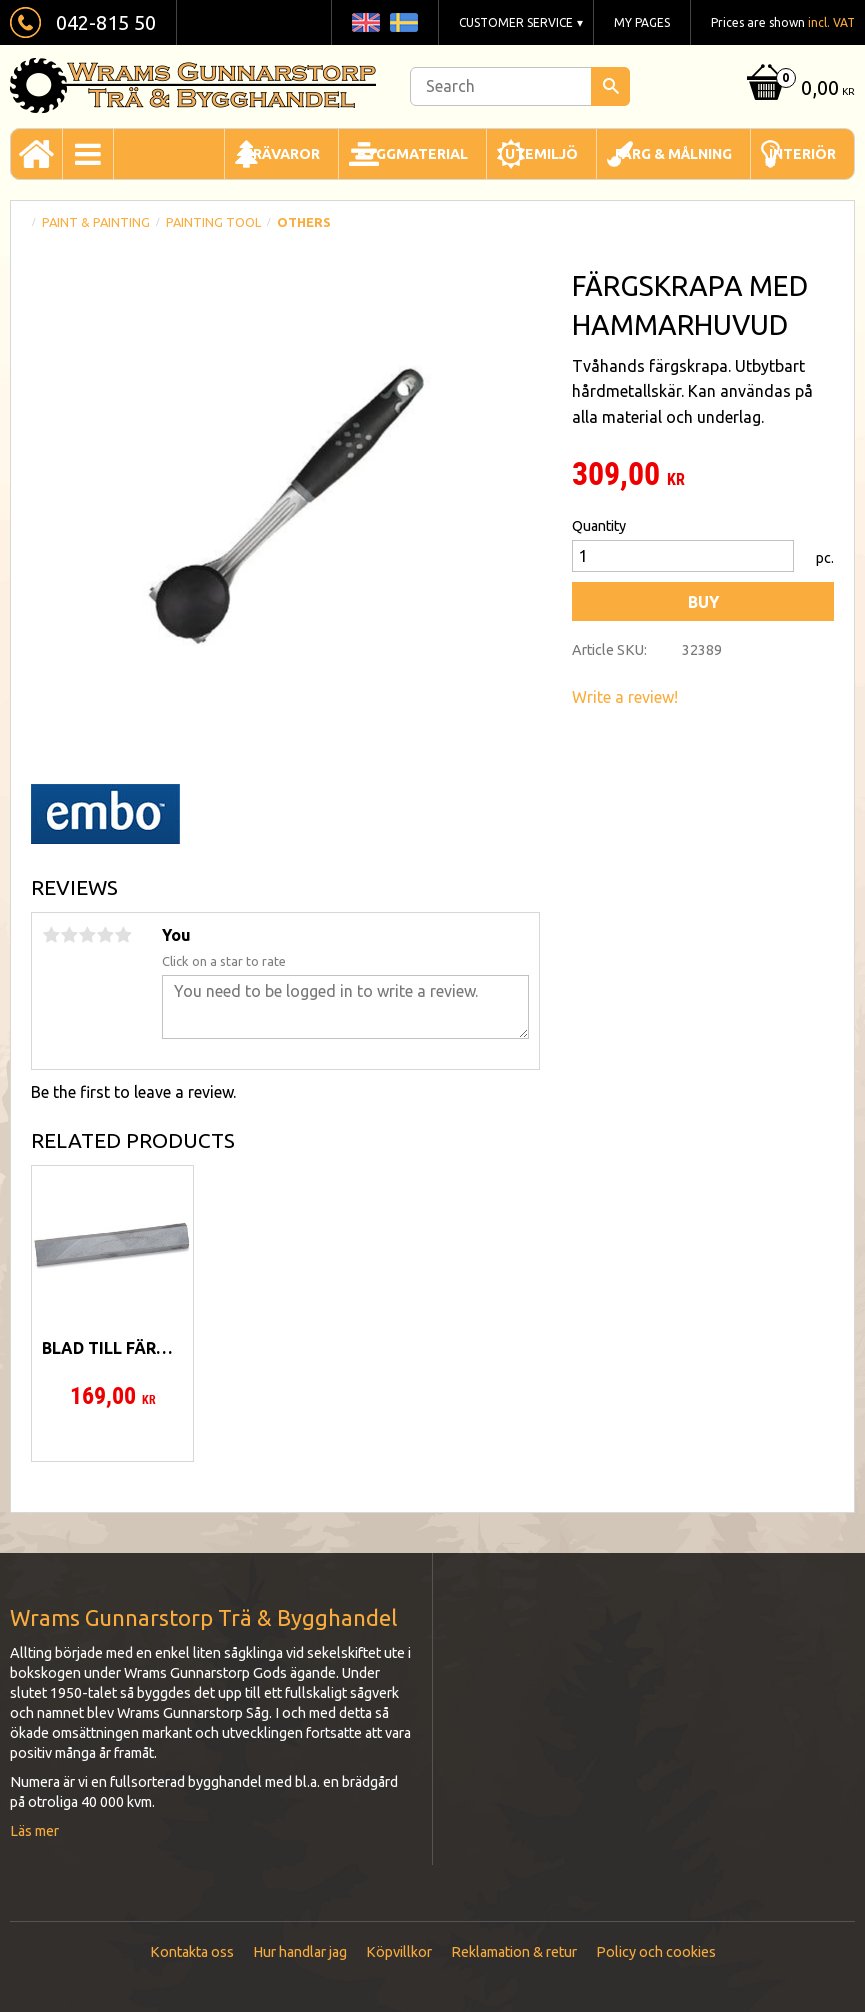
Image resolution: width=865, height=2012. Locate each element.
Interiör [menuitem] (802, 154)
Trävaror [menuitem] (281, 154)
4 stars (105, 935)
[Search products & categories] (520, 86)
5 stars (123, 935)
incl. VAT (831, 22)
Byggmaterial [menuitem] (412, 154)
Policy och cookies (656, 1952)
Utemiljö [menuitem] (541, 154)
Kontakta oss (192, 1952)
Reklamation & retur (514, 1952)
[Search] (610, 86)
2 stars (69, 935)
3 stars (87, 935)
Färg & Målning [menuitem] (673, 154)
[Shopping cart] (798, 89)
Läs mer (34, 1831)
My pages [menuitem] (642, 22)
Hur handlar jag (300, 1952)
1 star (51, 935)
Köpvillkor (399, 1952)
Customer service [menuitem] (516, 22)
